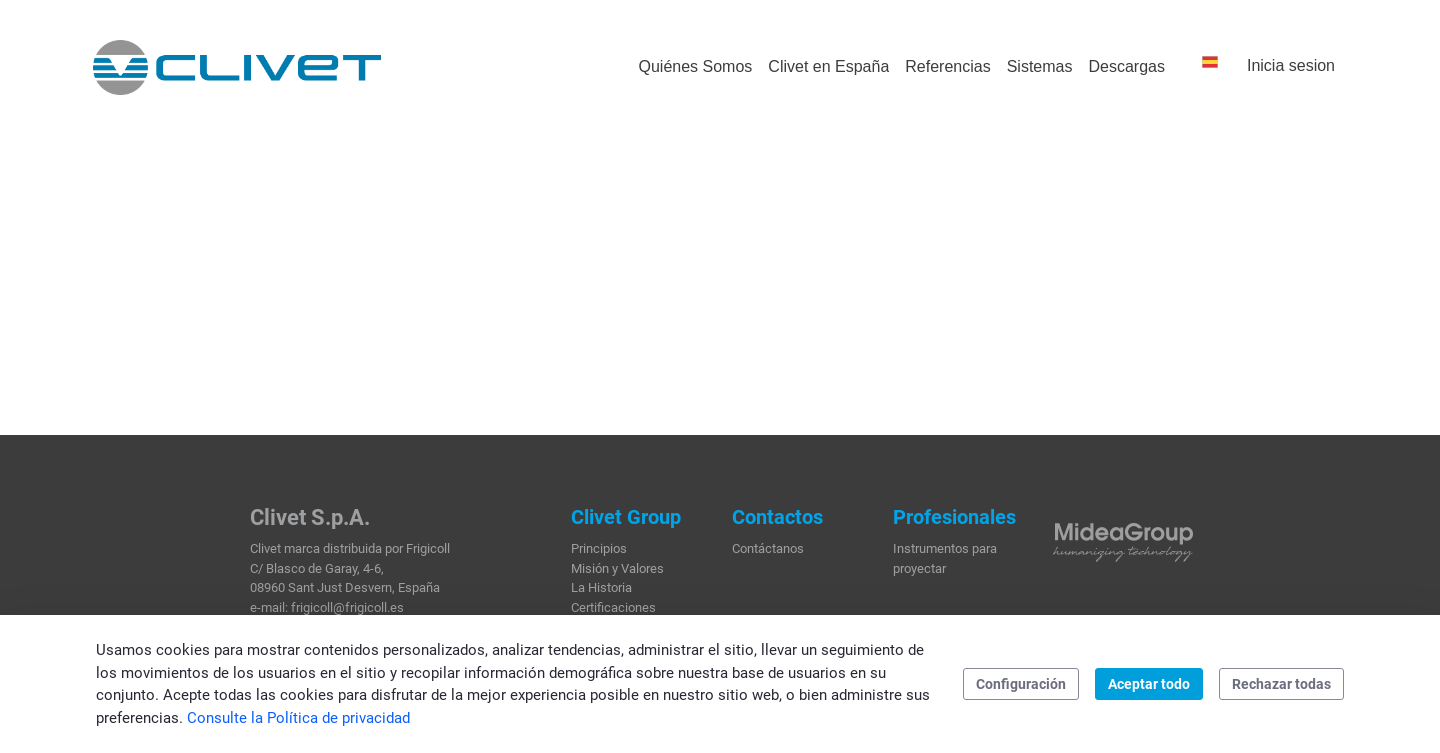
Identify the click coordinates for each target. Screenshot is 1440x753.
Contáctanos (768, 548)
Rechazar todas (1281, 684)
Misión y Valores (617, 568)
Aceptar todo (1149, 684)
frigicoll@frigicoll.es (347, 607)
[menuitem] (695, 67)
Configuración (1021, 684)
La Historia (601, 587)
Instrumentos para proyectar (945, 558)
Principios (599, 548)
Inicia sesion (1291, 65)
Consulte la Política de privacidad (298, 718)
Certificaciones (613, 607)
